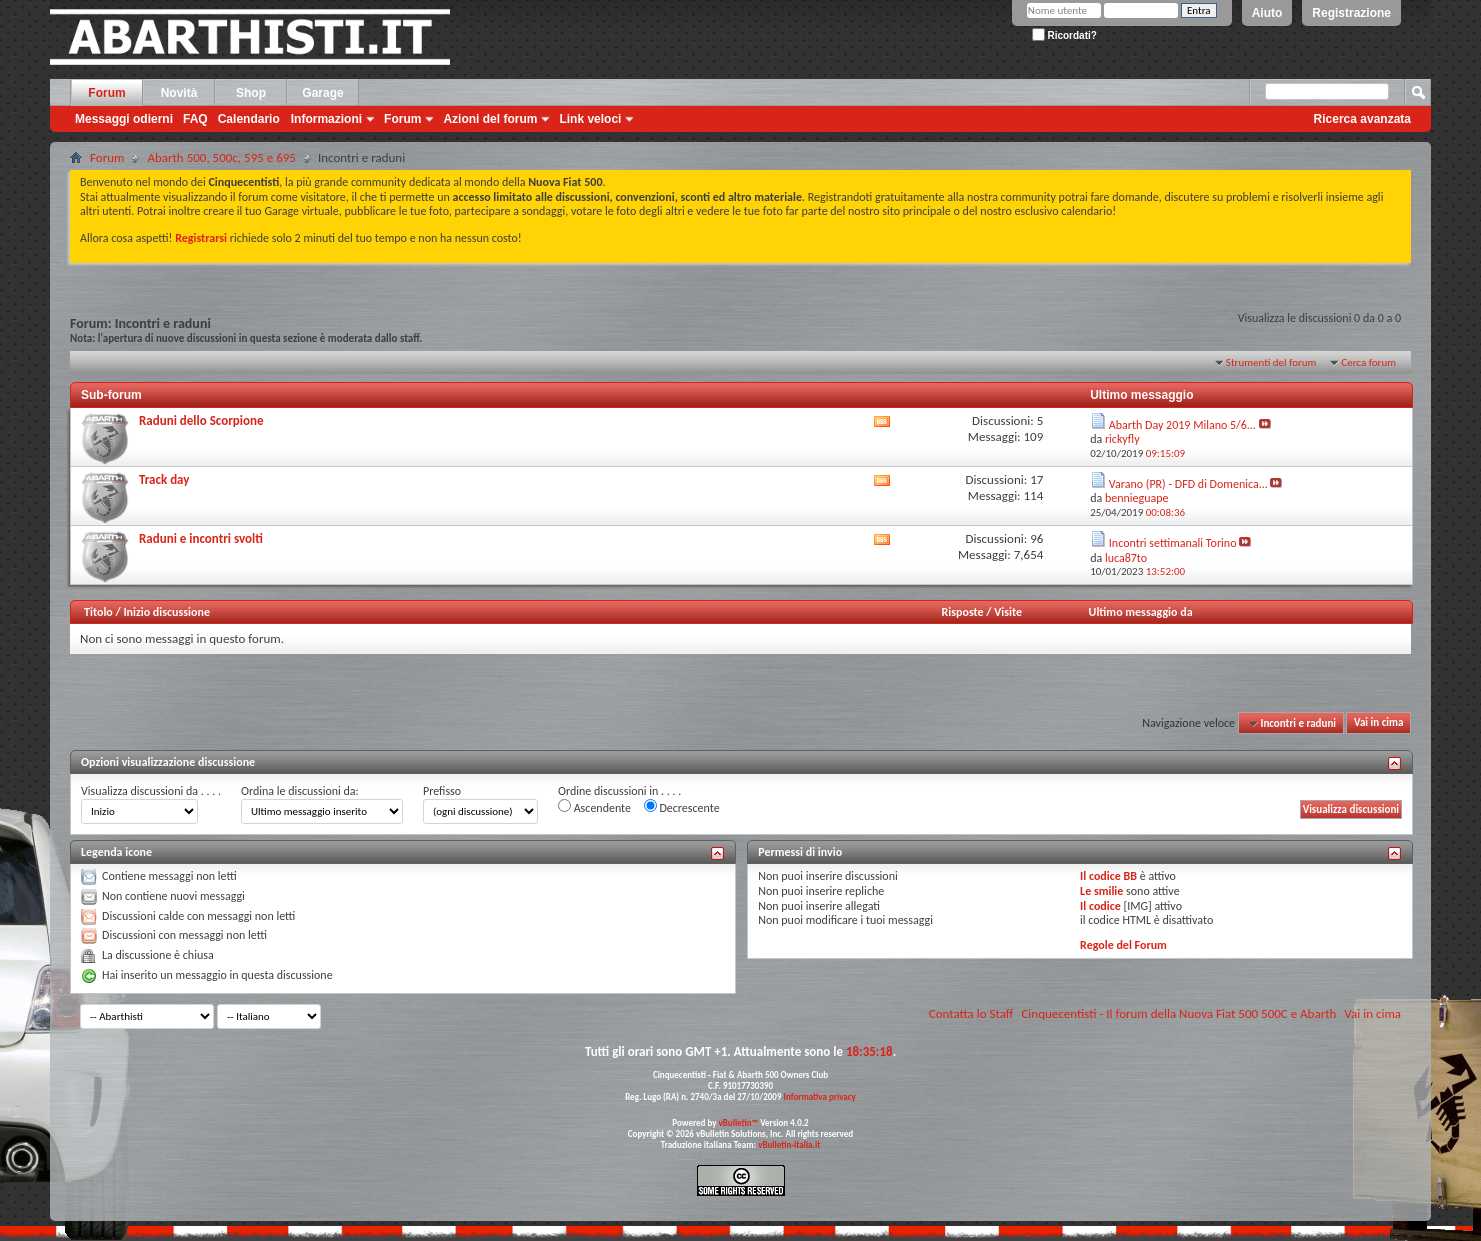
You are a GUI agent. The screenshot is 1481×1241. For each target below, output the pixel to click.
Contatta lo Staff (971, 1013)
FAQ (195, 119)
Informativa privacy (819, 1096)
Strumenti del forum (1271, 362)
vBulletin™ (739, 1122)
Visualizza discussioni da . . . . (151, 791)
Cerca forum (1368, 362)
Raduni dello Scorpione (201, 420)
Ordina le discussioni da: (300, 791)
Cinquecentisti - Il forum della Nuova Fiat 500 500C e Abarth (1178, 1013)
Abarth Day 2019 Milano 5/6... (1182, 425)
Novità (179, 93)
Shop (251, 93)
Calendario (249, 119)
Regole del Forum (1123, 945)
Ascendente (594, 807)
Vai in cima (1378, 723)
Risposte (963, 612)
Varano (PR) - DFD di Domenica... (1188, 484)
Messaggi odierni (124, 119)
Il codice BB (1108, 876)
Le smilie (1101, 891)
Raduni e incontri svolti (201, 538)
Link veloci (590, 119)
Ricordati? (1064, 35)
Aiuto (1267, 13)
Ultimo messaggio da (1141, 612)
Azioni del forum (490, 119)
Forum (106, 93)
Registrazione (1351, 13)
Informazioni (326, 119)
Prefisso (442, 791)
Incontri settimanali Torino (1173, 543)
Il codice (1100, 906)
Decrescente (682, 807)
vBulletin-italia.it (789, 1144)
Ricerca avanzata (1362, 119)
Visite (1008, 612)
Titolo (98, 612)
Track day (164, 479)
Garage (322, 93)
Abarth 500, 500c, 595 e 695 (221, 157)
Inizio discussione (166, 612)
